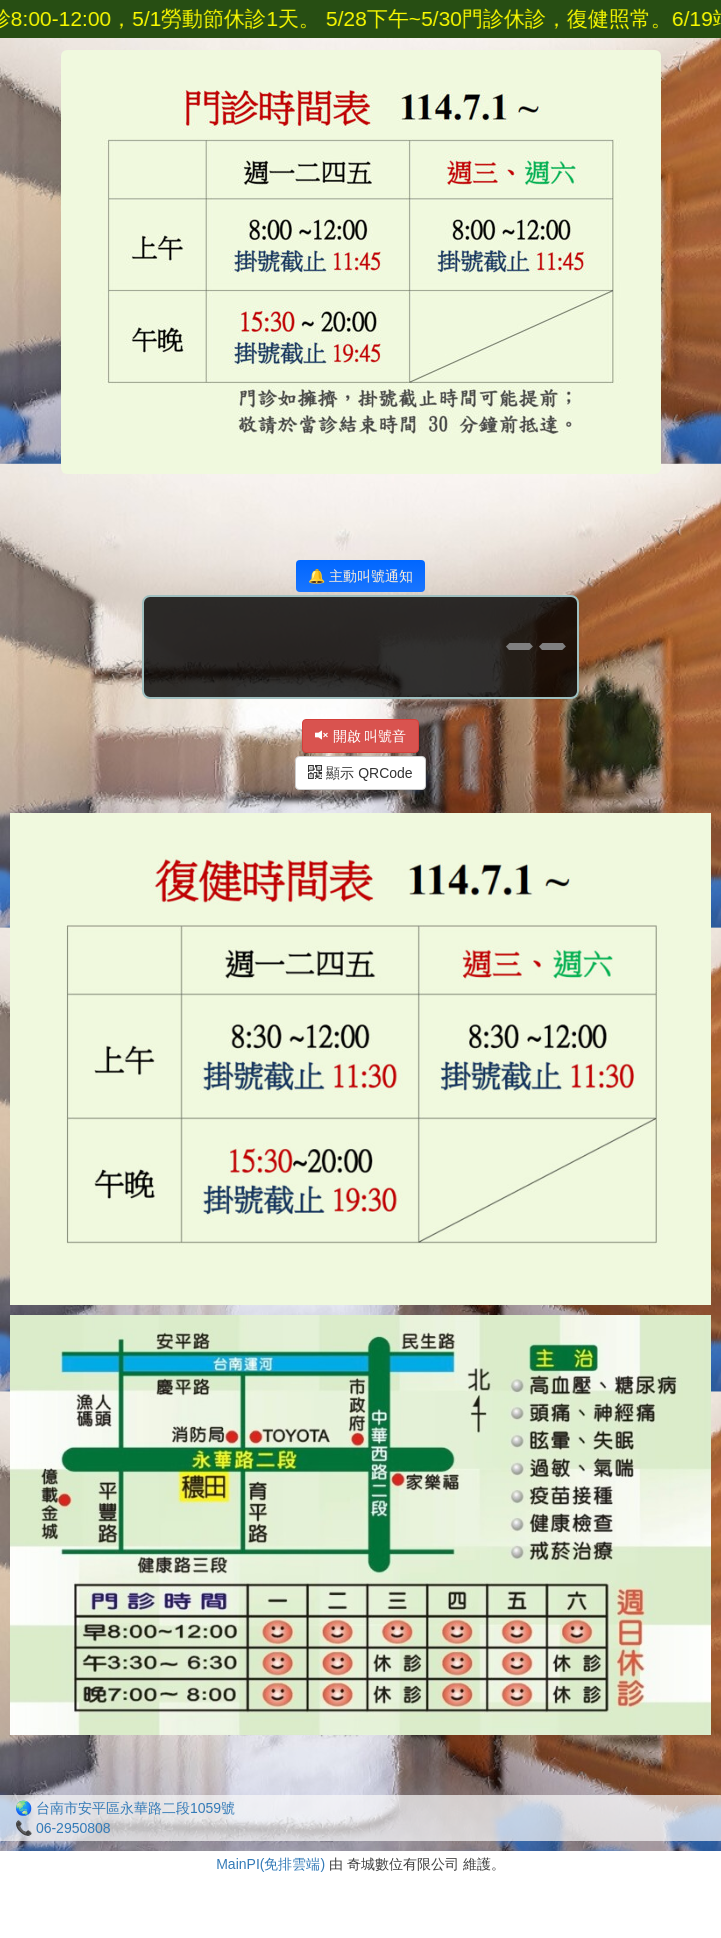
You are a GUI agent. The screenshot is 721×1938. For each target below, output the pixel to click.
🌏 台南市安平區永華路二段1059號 (125, 1808)
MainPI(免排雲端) (270, 1864)
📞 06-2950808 (63, 1828)
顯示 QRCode (360, 773)
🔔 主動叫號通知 (360, 576)
